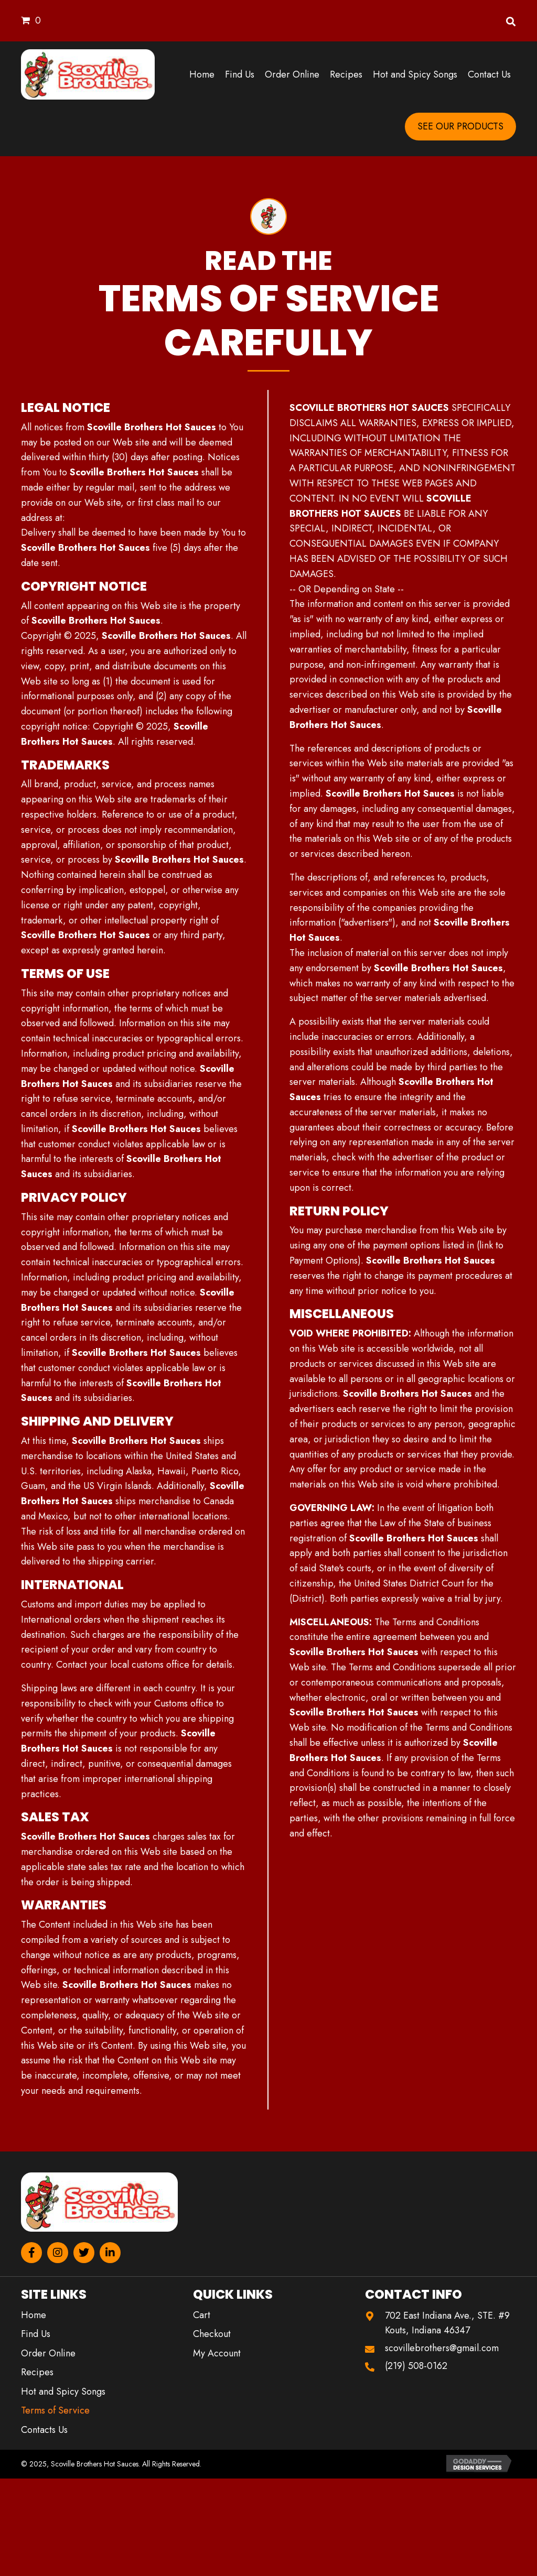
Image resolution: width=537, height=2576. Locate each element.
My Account (217, 2353)
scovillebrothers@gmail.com (442, 2348)
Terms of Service (55, 2410)
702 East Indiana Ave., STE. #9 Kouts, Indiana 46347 (447, 2323)
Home (33, 2315)
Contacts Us (44, 2430)
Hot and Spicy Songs (63, 2391)
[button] (31, 2252)
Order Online (48, 2353)
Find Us (35, 2334)
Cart (201, 2315)
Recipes (37, 2372)
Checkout (212, 2334)
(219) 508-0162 (416, 2366)
